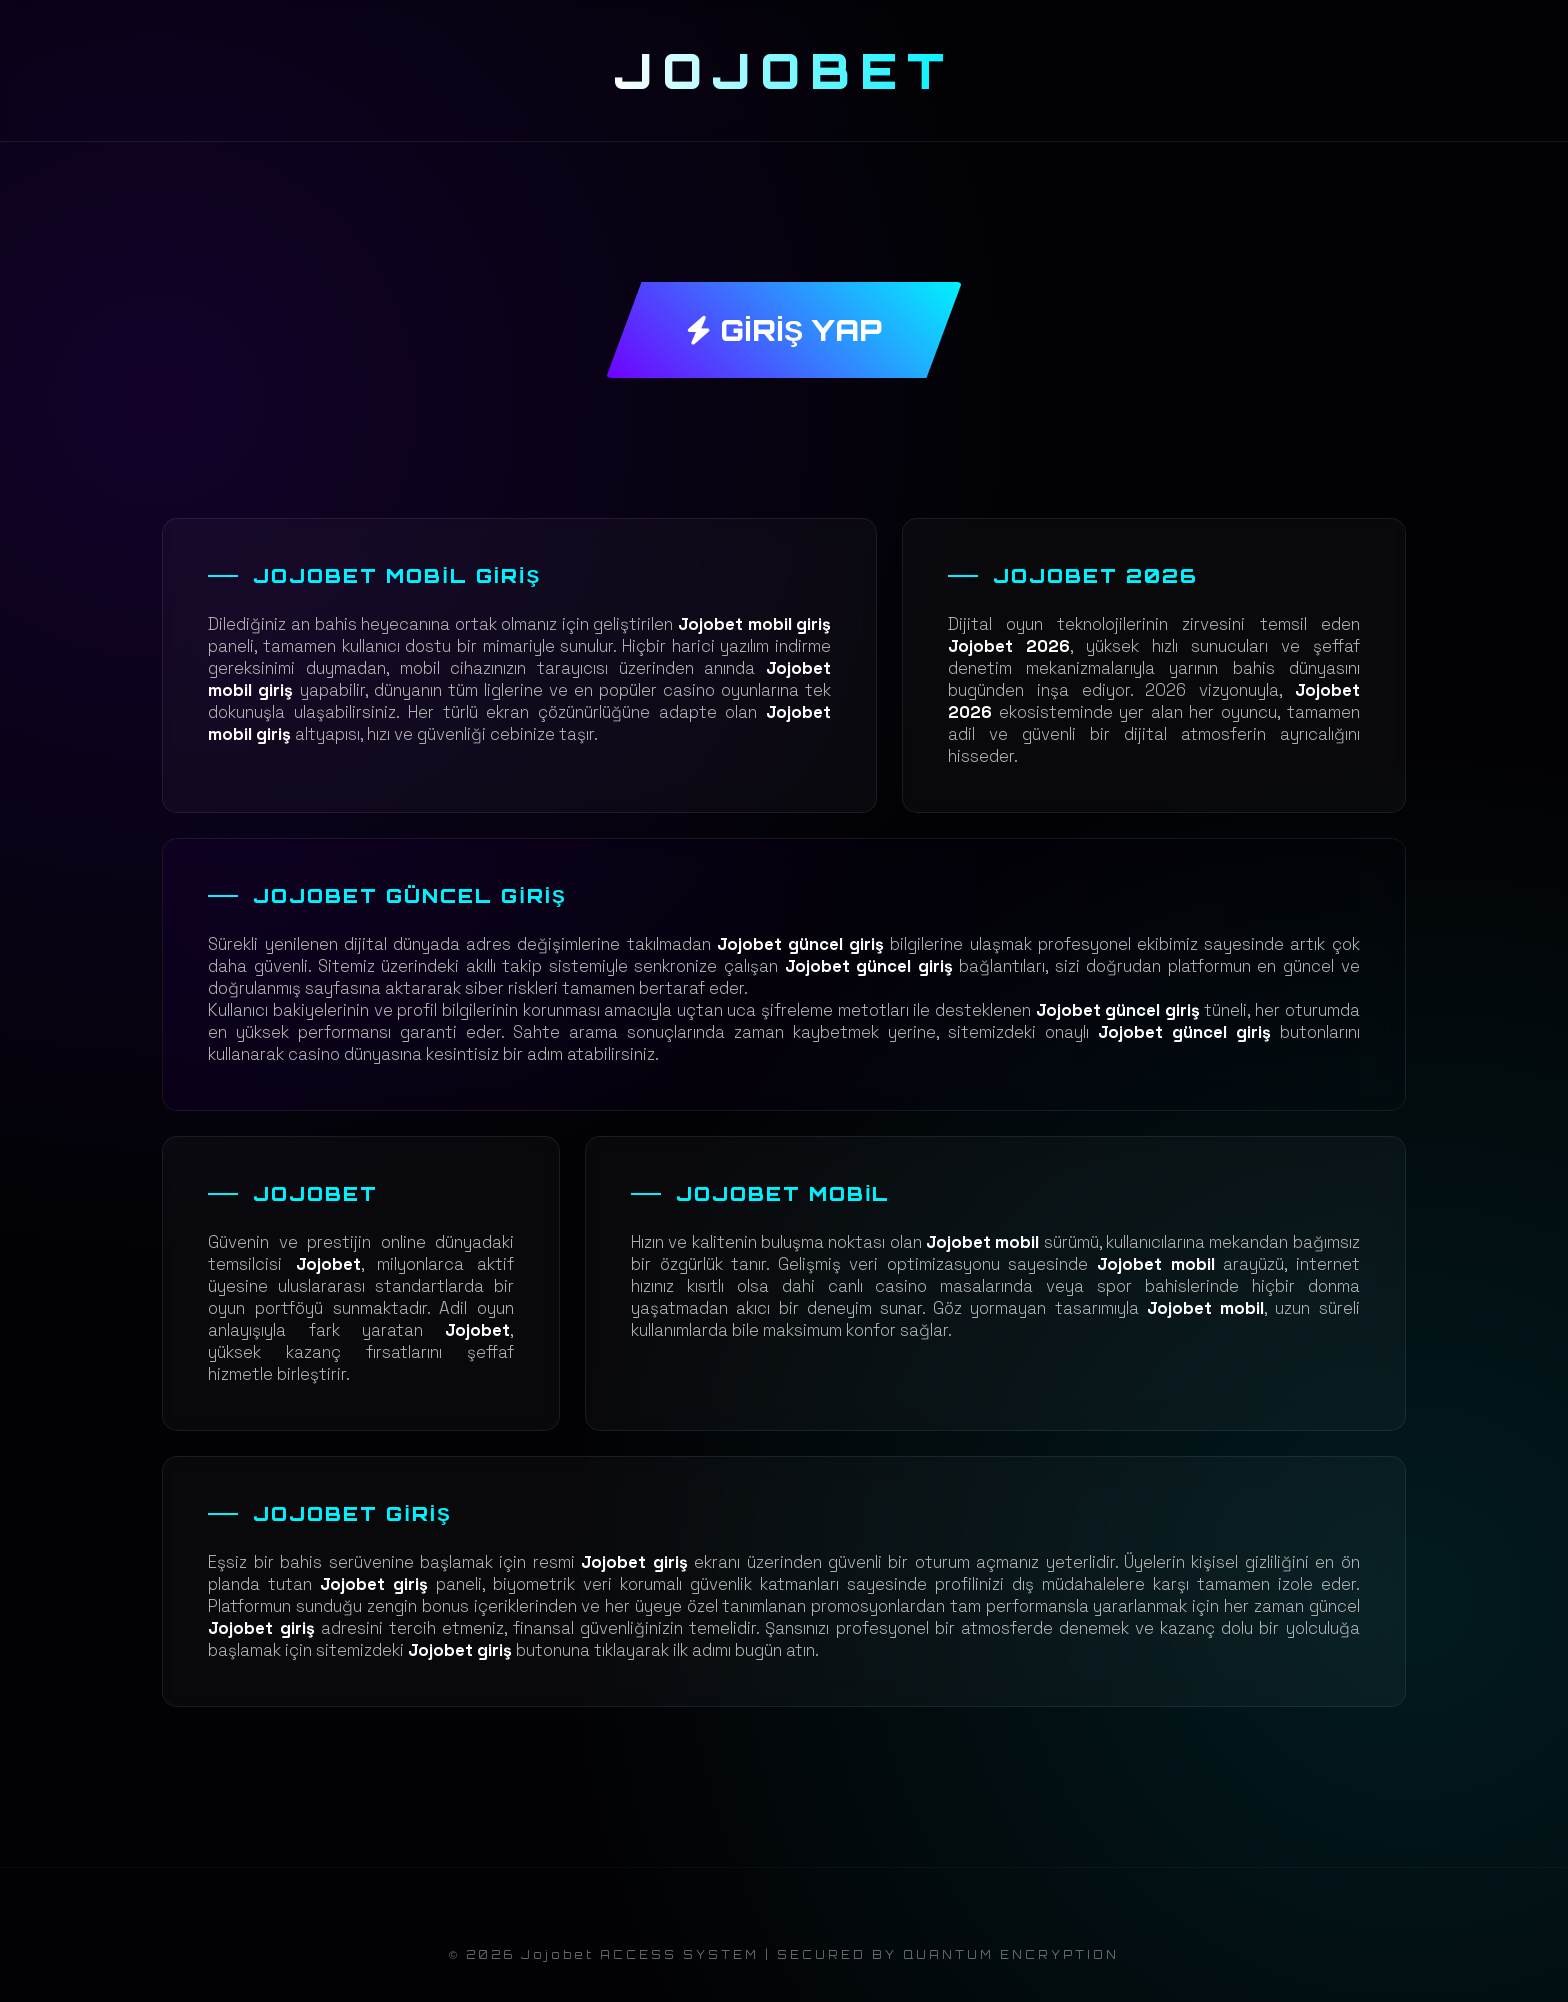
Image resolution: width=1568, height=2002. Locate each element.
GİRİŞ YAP (784, 330)
